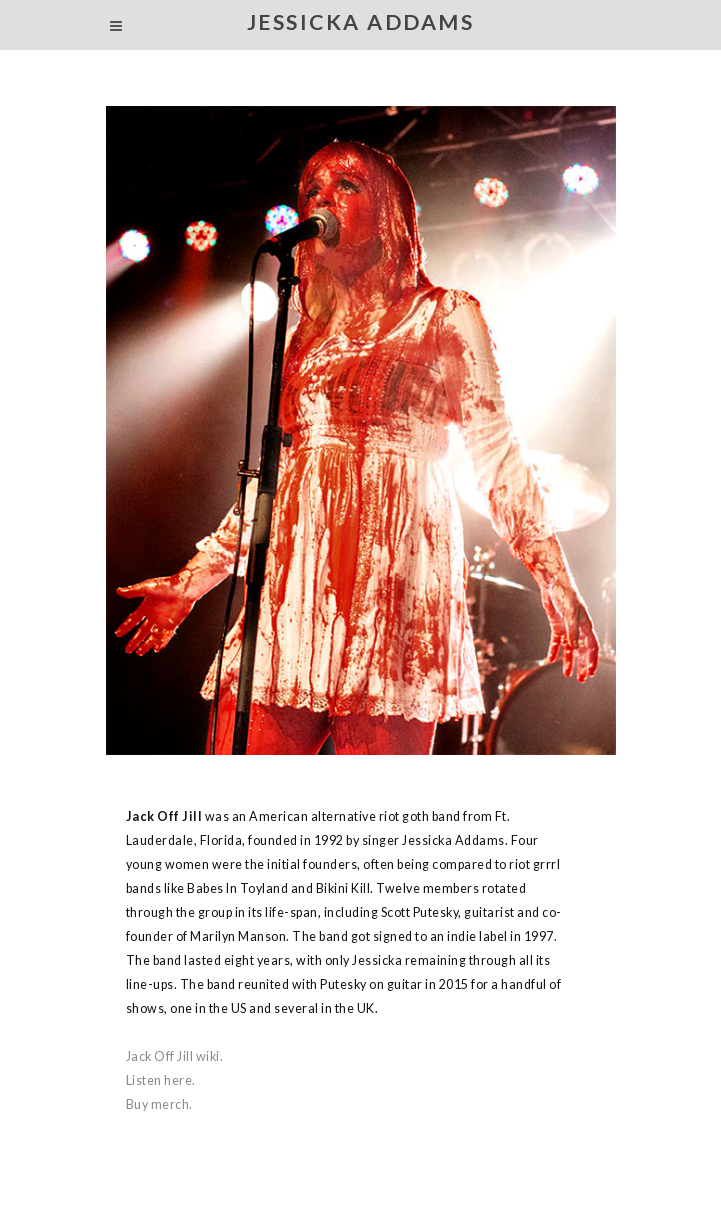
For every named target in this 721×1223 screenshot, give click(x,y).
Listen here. (161, 1080)
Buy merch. (159, 1104)
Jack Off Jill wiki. (175, 1056)
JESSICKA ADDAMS (361, 22)
